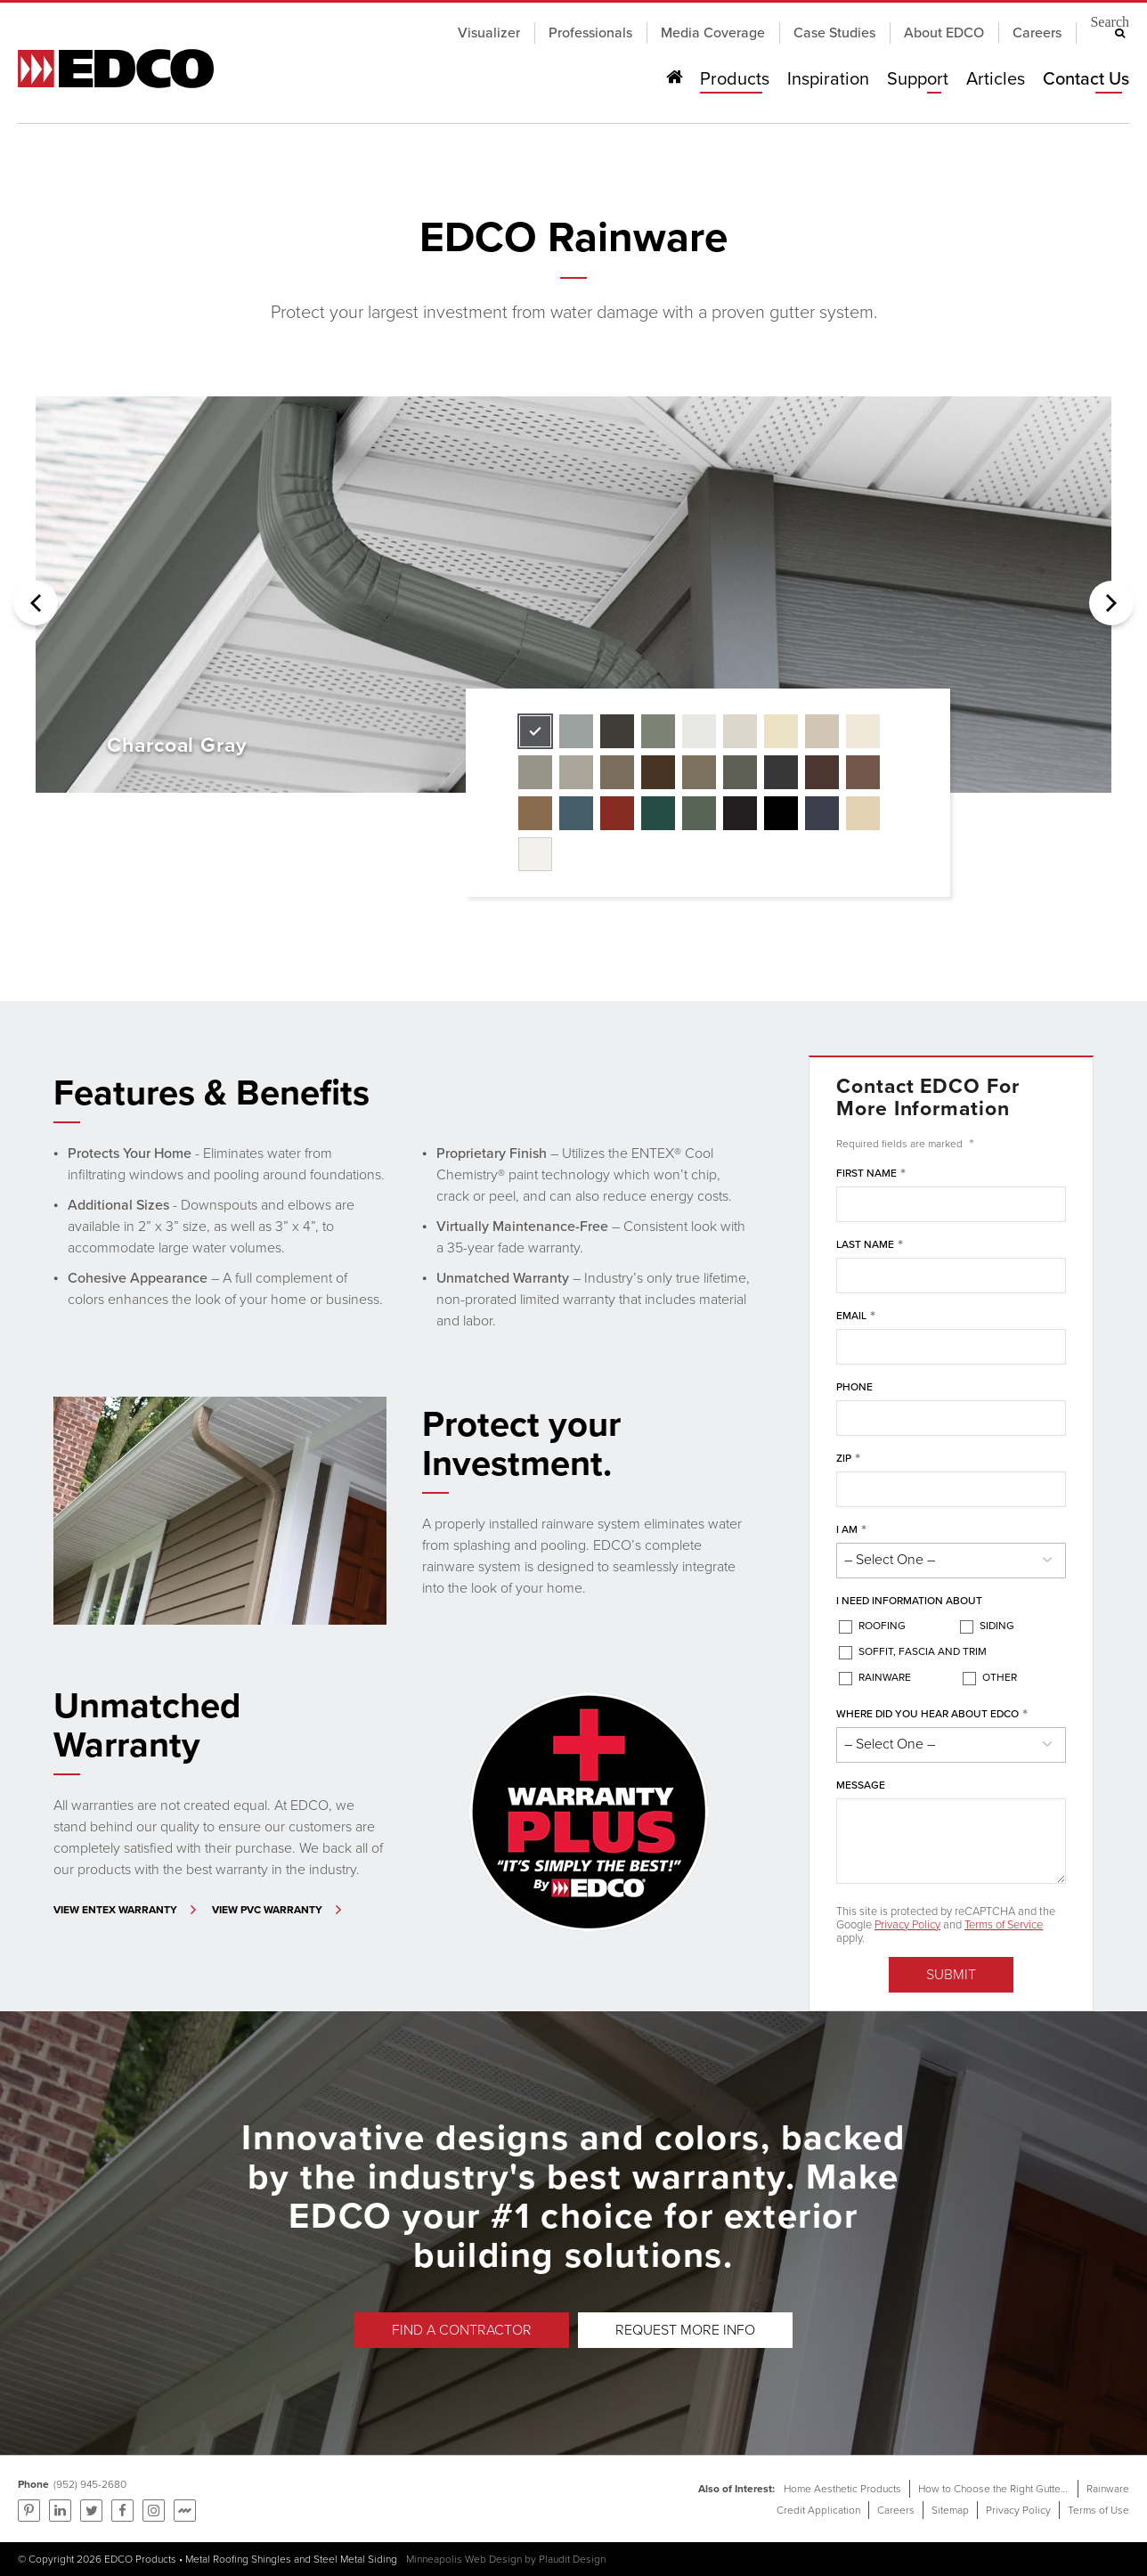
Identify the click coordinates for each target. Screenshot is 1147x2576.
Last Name (869, 1245)
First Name (871, 1174)
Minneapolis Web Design (464, 2559)
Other (999, 1677)
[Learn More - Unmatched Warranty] (127, 1910)
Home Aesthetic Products (842, 2489)
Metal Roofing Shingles (238, 2559)
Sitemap (950, 2510)
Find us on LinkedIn (60, 2510)
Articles (994, 79)
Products (735, 79)
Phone (854, 1387)
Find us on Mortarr (185, 2510)
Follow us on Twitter (91, 2510)
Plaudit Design (572, 2559)
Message (860, 1785)
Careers (896, 2510)
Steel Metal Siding (355, 2559)
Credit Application (818, 2510)
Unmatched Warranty (146, 1725)
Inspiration (828, 79)
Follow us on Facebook (122, 2510)
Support (917, 79)
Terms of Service (1003, 1924)
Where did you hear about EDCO (932, 1714)
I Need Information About (909, 1601)
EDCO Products (140, 2559)
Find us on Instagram (153, 2510)
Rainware (884, 1677)
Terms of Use (1098, 2510)
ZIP (848, 1459)
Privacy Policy (907, 1924)
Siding (997, 1626)
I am (851, 1530)
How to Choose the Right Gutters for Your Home (1027, 2489)
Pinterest (29, 2510)
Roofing (882, 1626)
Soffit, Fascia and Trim (922, 1651)
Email (855, 1316)
